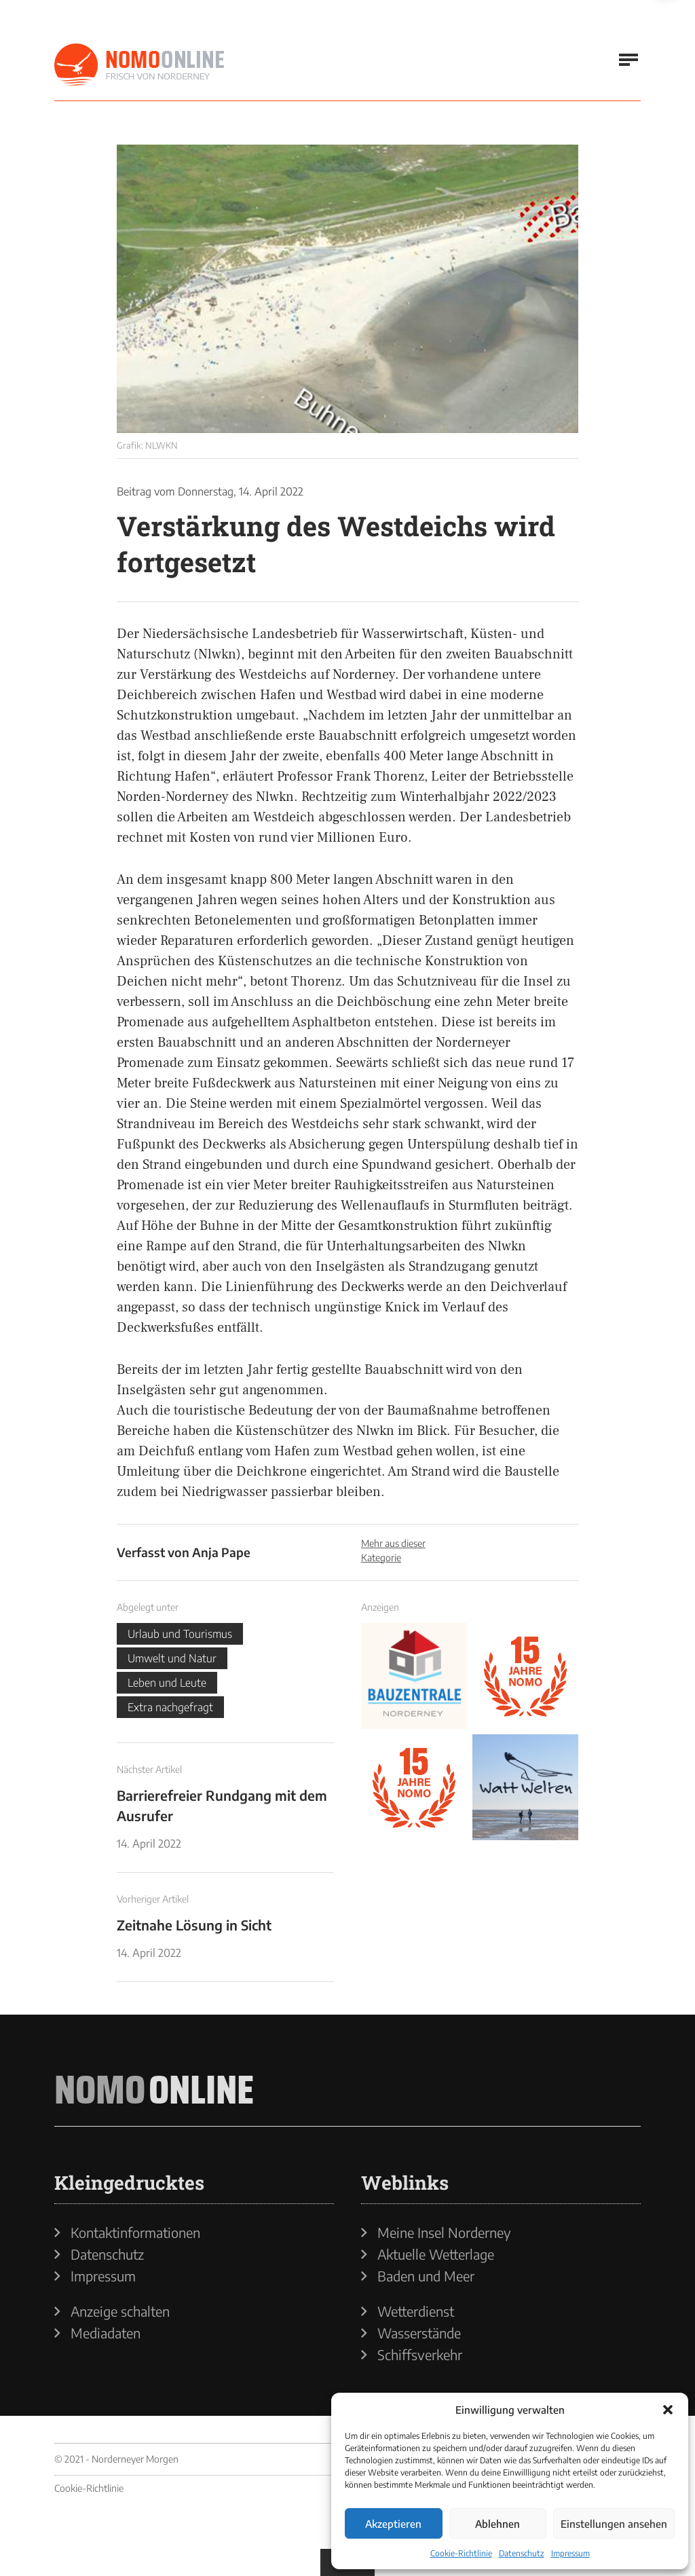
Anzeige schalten (120, 2311)
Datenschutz (521, 2553)
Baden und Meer (425, 2276)
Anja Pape (221, 1552)
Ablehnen (497, 2524)
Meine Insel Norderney (444, 2232)
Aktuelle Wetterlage (435, 2254)
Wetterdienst (415, 2311)
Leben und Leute (167, 1683)
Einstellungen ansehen (614, 2524)
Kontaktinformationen (135, 2232)
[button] (668, 2409)
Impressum (570, 2553)
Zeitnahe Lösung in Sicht (194, 1924)
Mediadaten (105, 2333)
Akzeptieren (393, 2524)
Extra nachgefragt (170, 1707)
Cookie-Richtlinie (461, 2553)
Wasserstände (419, 2333)
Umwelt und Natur (172, 1658)
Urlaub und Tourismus (180, 1634)
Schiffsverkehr (419, 2355)
